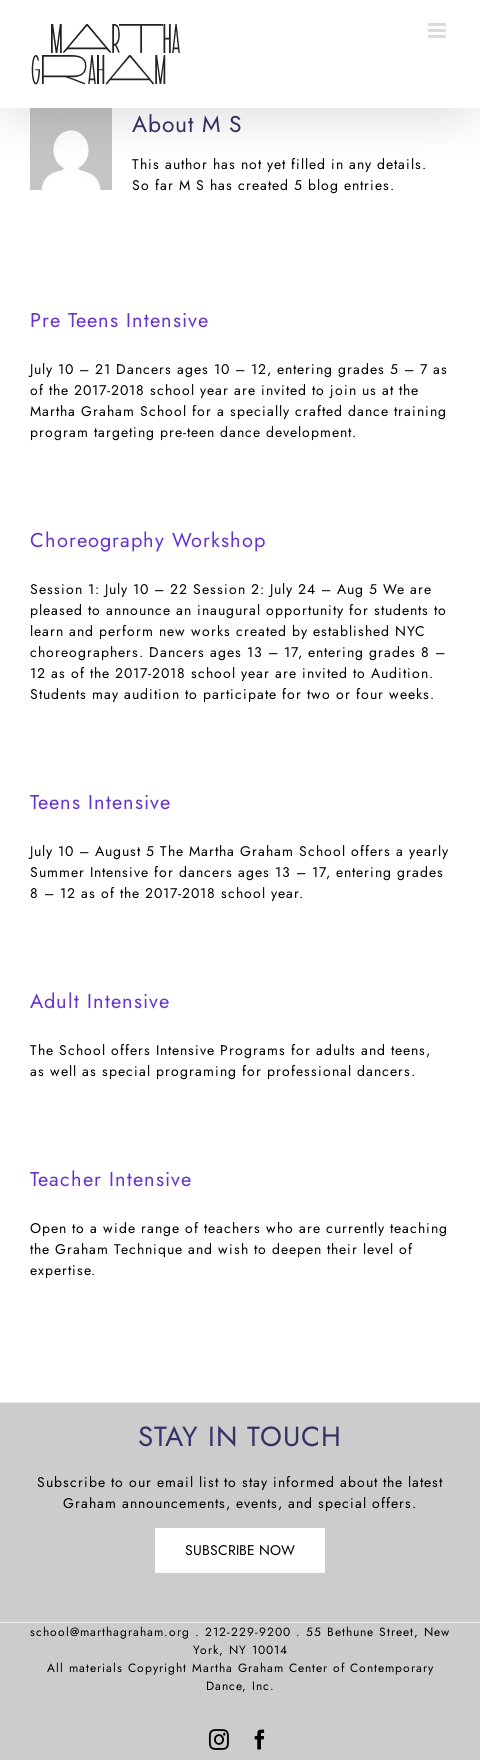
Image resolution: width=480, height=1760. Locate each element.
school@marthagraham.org (110, 1632)
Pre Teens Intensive (119, 320)
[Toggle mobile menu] (439, 30)
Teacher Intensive (111, 1179)
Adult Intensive (100, 1001)
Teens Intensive (100, 802)
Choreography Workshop (148, 540)
